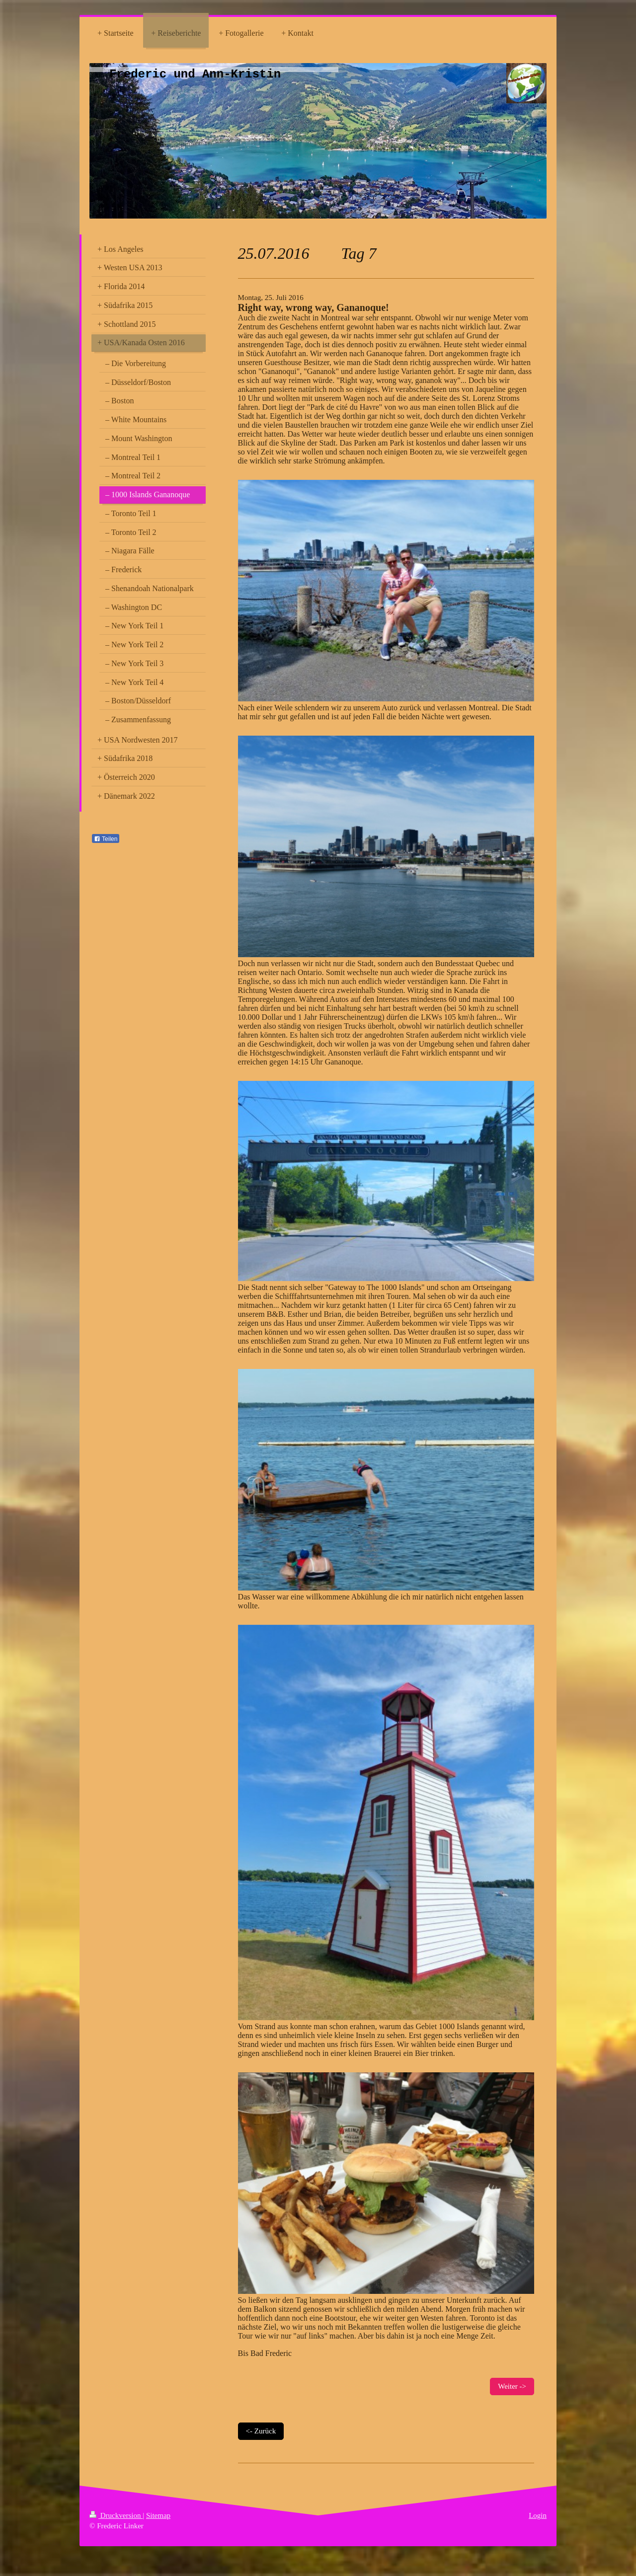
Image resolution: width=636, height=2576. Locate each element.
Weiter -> (512, 2386)
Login (538, 2515)
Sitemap (158, 2515)
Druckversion (116, 2515)
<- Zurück (261, 2431)
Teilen (105, 838)
